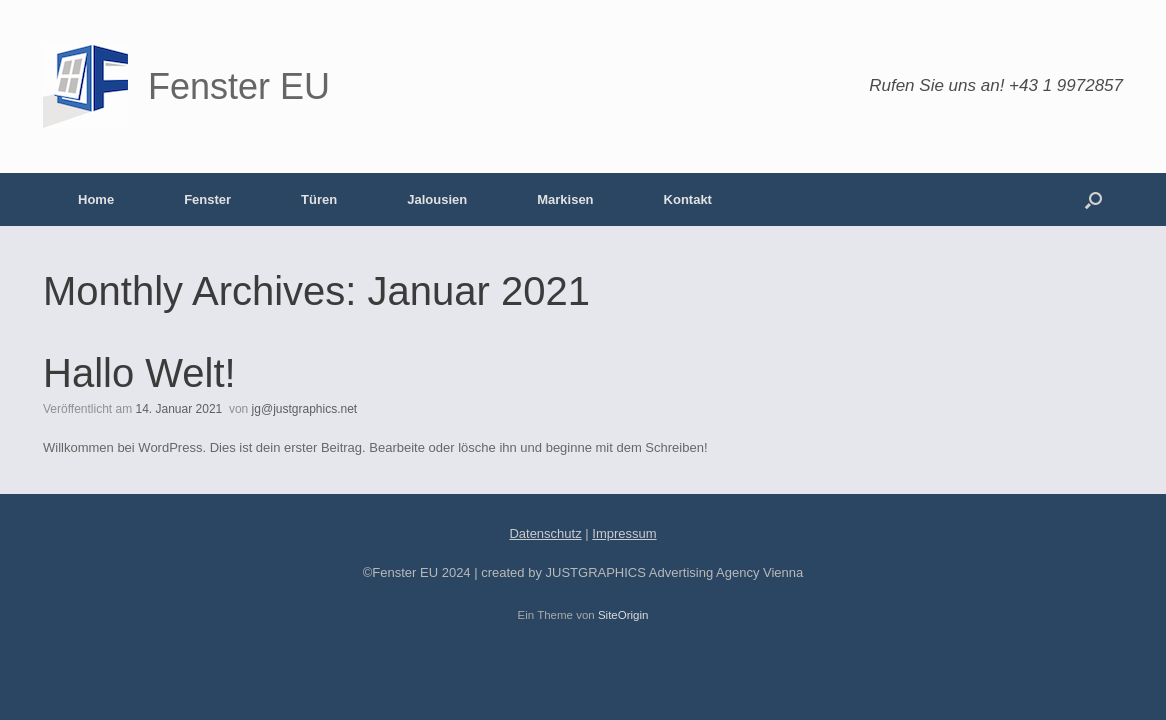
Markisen (565, 199)
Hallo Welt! (139, 373)
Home (96, 199)
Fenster (207, 199)
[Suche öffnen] (1093, 199)
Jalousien (437, 199)
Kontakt (688, 199)
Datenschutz (545, 533)
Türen (319, 199)
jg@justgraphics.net (305, 409)
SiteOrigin (623, 615)
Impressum (624, 533)
